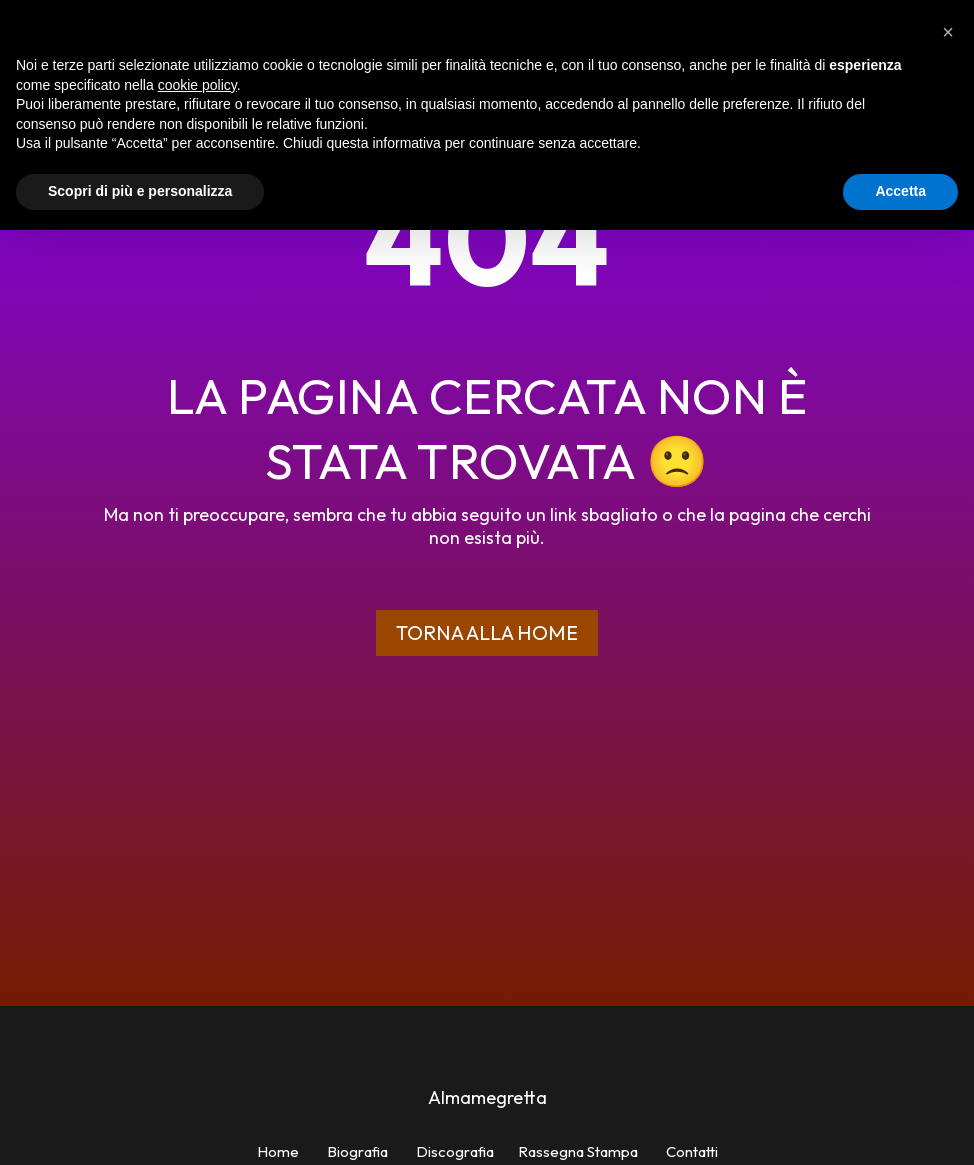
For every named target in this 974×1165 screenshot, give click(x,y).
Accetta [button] (900, 191)
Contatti (692, 1151)
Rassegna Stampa (578, 1151)
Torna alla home (487, 632)
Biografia (357, 1151)
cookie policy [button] (197, 85)
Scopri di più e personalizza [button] (140, 191)
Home (278, 1151)
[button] (948, 32)
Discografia (455, 1151)
